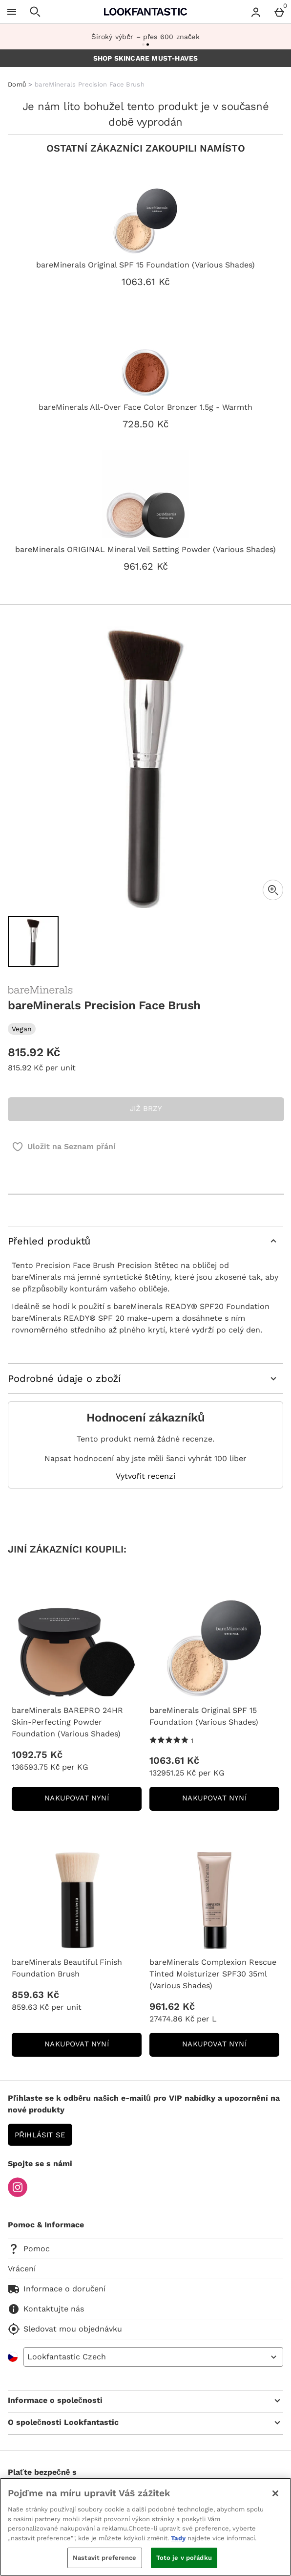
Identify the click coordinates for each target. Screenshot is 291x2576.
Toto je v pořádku (184, 2557)
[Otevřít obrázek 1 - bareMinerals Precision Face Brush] (33, 941)
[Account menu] (256, 11)
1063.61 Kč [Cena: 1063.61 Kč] (174, 1760)
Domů (17, 84)
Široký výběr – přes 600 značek (145, 37)
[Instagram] (17, 2194)
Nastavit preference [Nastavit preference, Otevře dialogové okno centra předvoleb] (104, 2557)
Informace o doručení (56, 2289)
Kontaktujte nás (46, 2309)
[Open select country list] (153, 2357)
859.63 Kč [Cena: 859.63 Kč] (35, 1994)
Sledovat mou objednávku (65, 2329)
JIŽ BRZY (146, 1108)
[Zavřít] (275, 2493)
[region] (145, 2527)
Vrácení (22, 2268)
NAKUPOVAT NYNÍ (93, 1801)
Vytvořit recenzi (145, 1476)
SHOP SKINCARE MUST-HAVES (145, 58)
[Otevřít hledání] (35, 11)
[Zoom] (273, 890)
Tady (178, 2538)
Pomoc (29, 2249)
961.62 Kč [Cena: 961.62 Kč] (172, 2006)
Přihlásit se (40, 2135)
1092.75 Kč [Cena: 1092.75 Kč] (37, 1754)
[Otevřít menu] (11, 11)
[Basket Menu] (279, 11)
